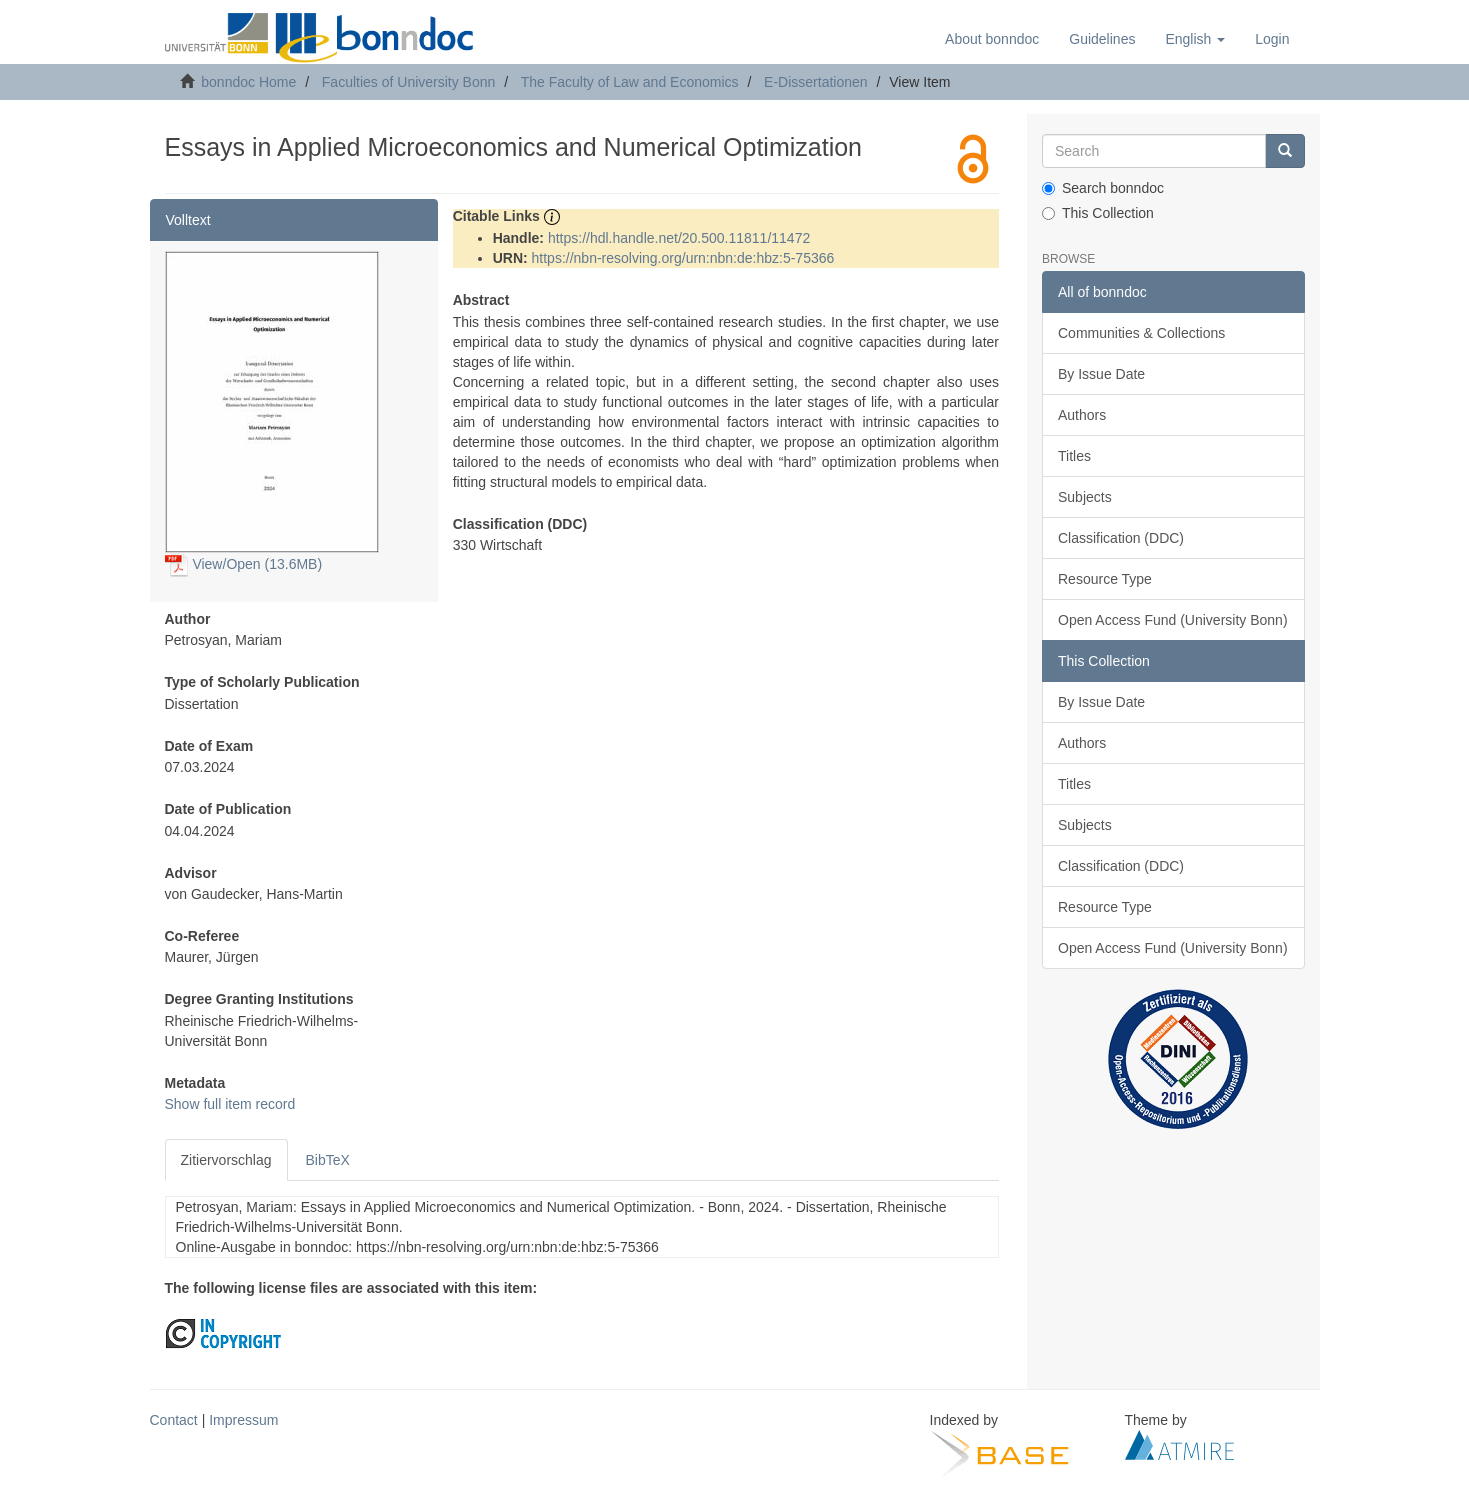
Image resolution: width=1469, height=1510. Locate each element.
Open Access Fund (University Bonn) (1173, 620)
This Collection (1098, 213)
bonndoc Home (248, 82)
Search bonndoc (1103, 188)
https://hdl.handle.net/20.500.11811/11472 (679, 238)
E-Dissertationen (816, 82)
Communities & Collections (1141, 333)
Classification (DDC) (1121, 538)
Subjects (1085, 497)
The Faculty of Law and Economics (630, 82)
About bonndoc (992, 39)
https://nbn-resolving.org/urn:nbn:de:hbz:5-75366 (683, 258)
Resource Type (1105, 579)
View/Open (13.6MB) (244, 564)
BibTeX (328, 1160)
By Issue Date (1101, 374)
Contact (174, 1420)
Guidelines (1102, 39)
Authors (1082, 415)
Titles (1074, 456)
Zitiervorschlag (226, 1160)
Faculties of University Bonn (409, 82)
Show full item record (230, 1104)
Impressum (243, 1420)
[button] (1195, 39)
